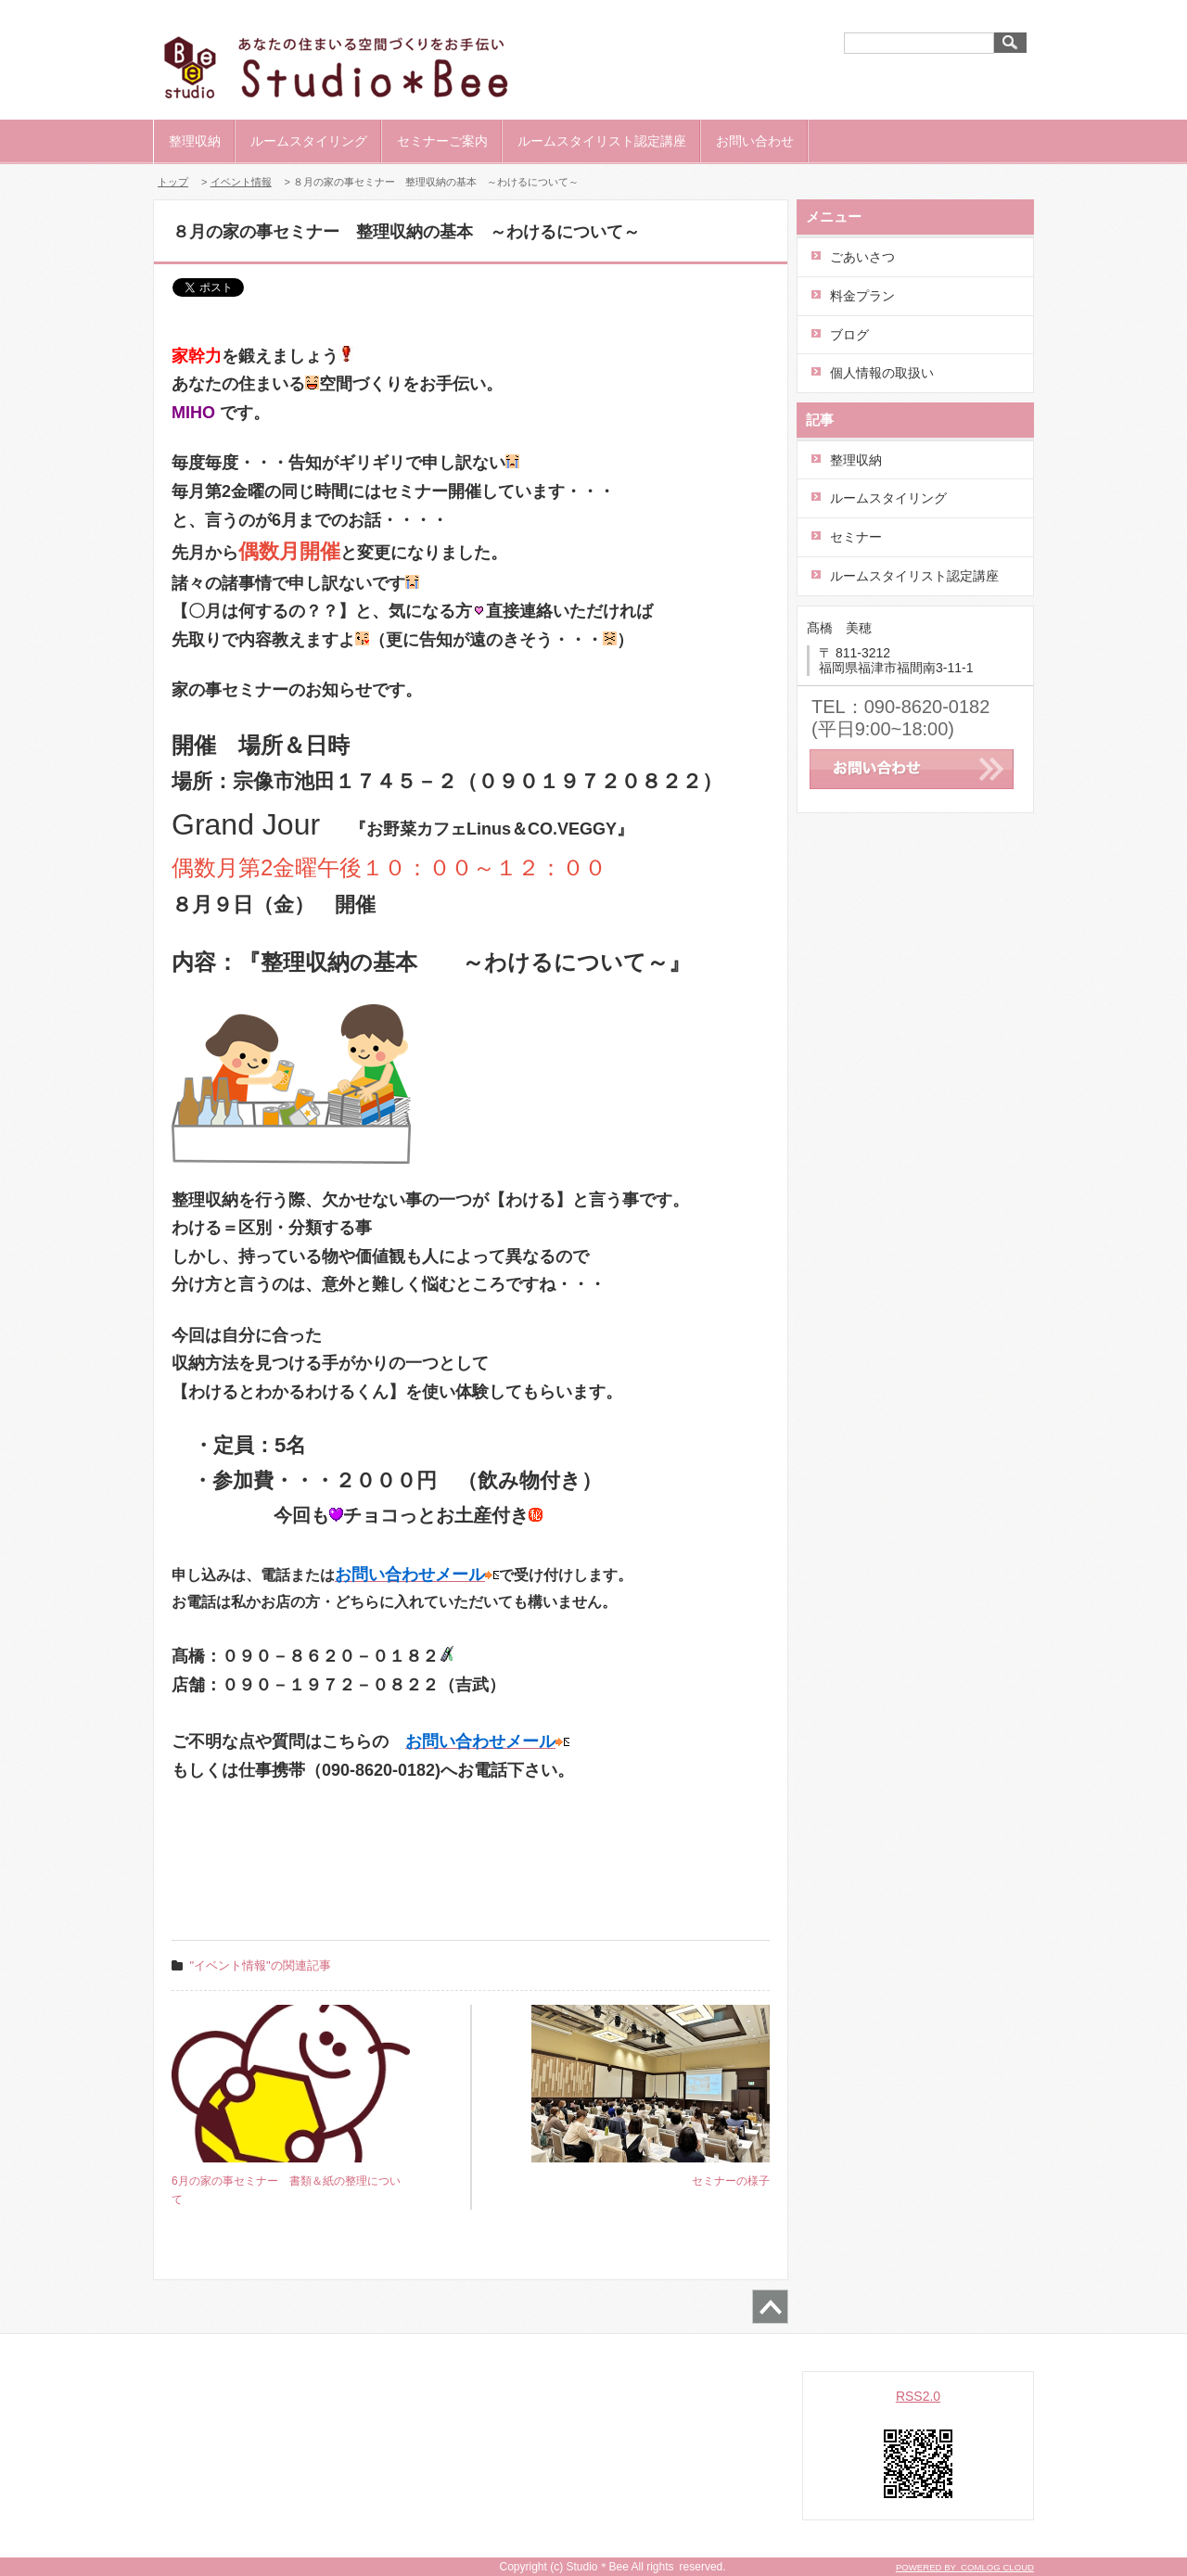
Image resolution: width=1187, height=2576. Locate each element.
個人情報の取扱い (882, 372)
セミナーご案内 (442, 141)
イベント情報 (241, 181)
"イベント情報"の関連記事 (260, 1965)
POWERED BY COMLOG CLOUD (965, 2567)
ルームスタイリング (308, 141)
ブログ (849, 334)
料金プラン (862, 295)
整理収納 (195, 141)
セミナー (856, 536)
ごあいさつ (862, 256)
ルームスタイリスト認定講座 (601, 141)
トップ (173, 181)
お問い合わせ (755, 141)
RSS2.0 (918, 2396)
